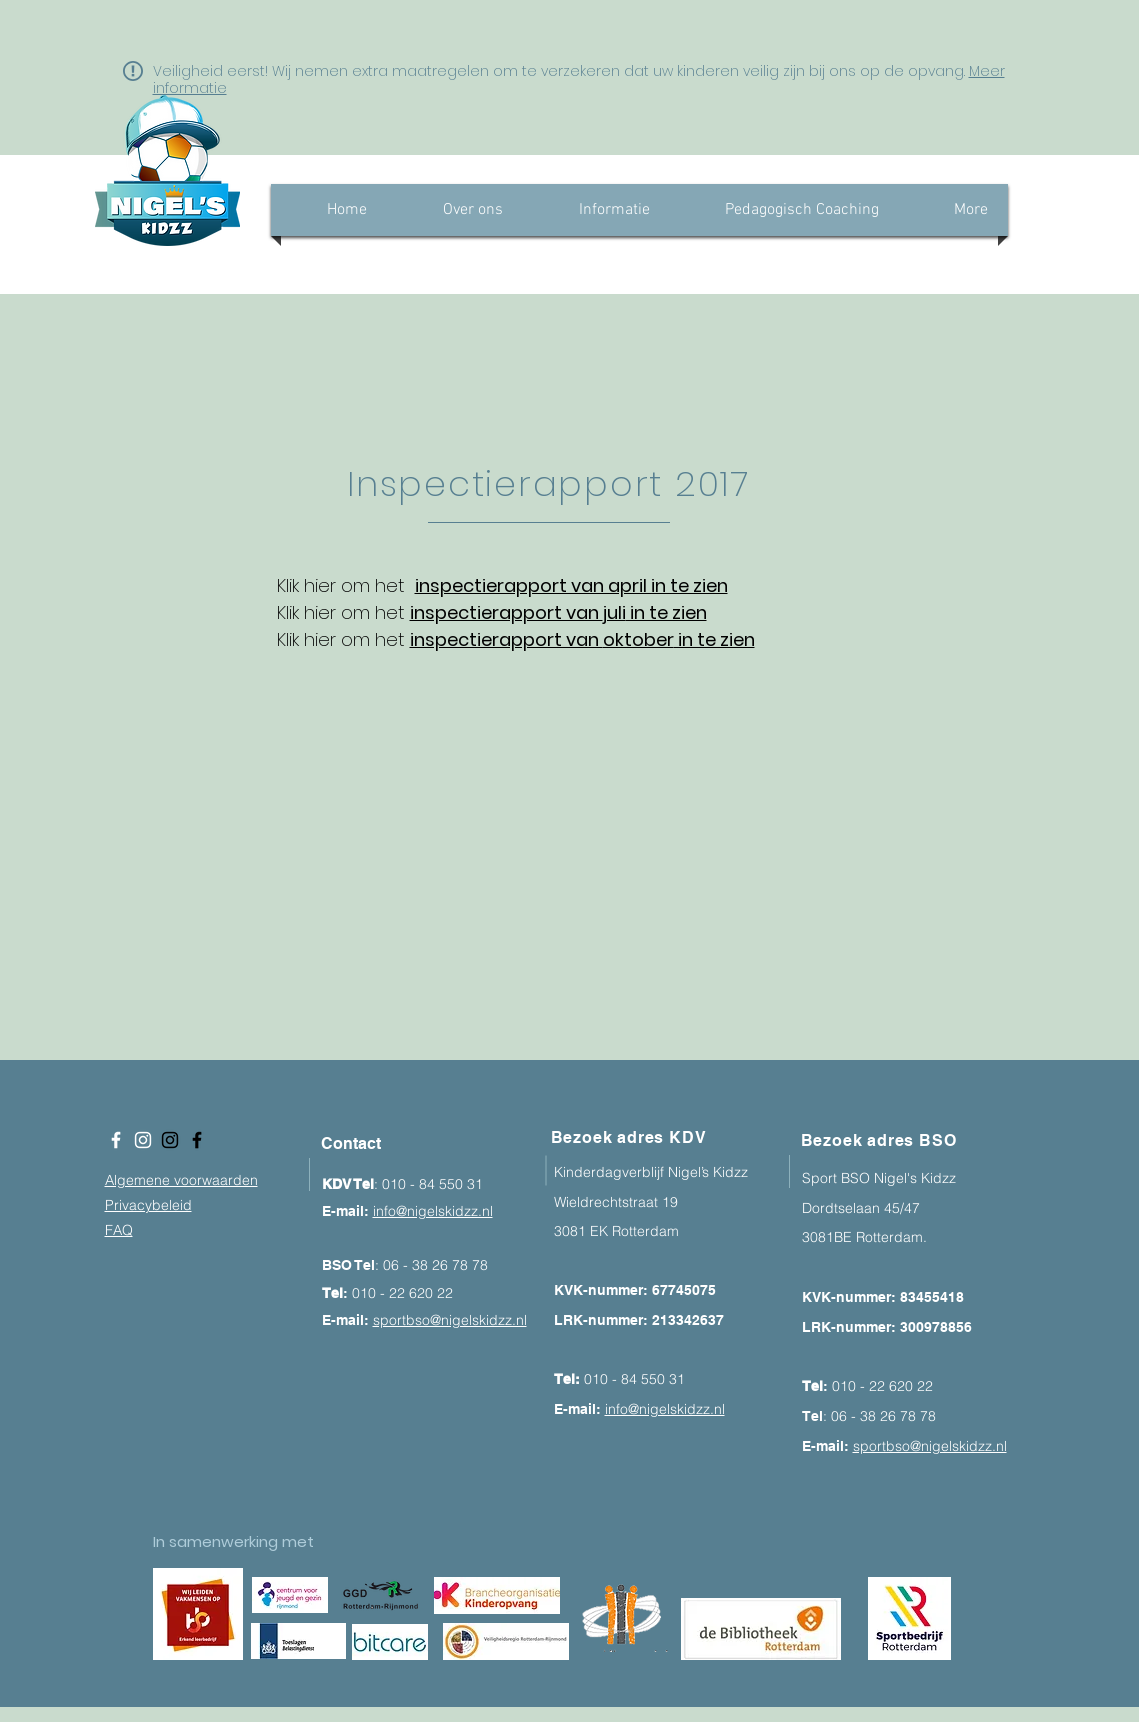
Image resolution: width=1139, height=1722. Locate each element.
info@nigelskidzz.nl (433, 1211)
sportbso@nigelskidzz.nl (450, 1320)
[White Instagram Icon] (143, 1140)
